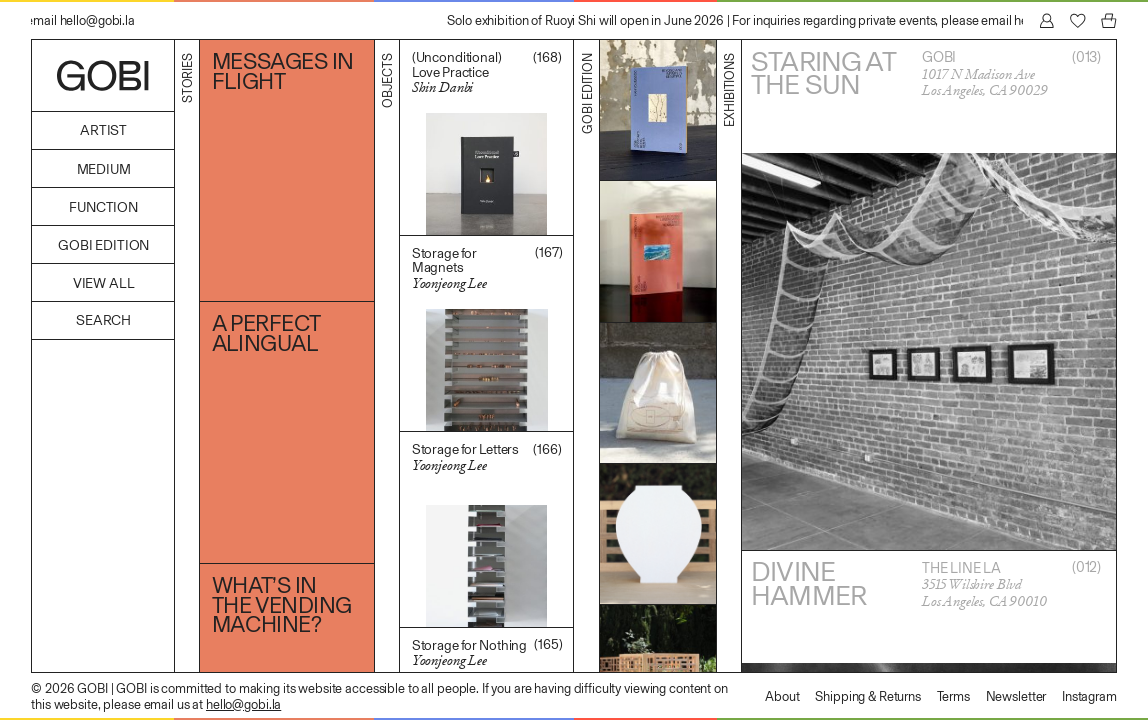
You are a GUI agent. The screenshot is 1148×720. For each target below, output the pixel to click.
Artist (103, 130)
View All (104, 283)
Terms (953, 696)
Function (103, 207)
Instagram (1089, 696)
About (782, 696)
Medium (104, 169)
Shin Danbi (443, 87)
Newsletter (1016, 696)
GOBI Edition (103, 245)
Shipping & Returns (868, 696)
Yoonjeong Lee (449, 283)
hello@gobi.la (243, 704)
